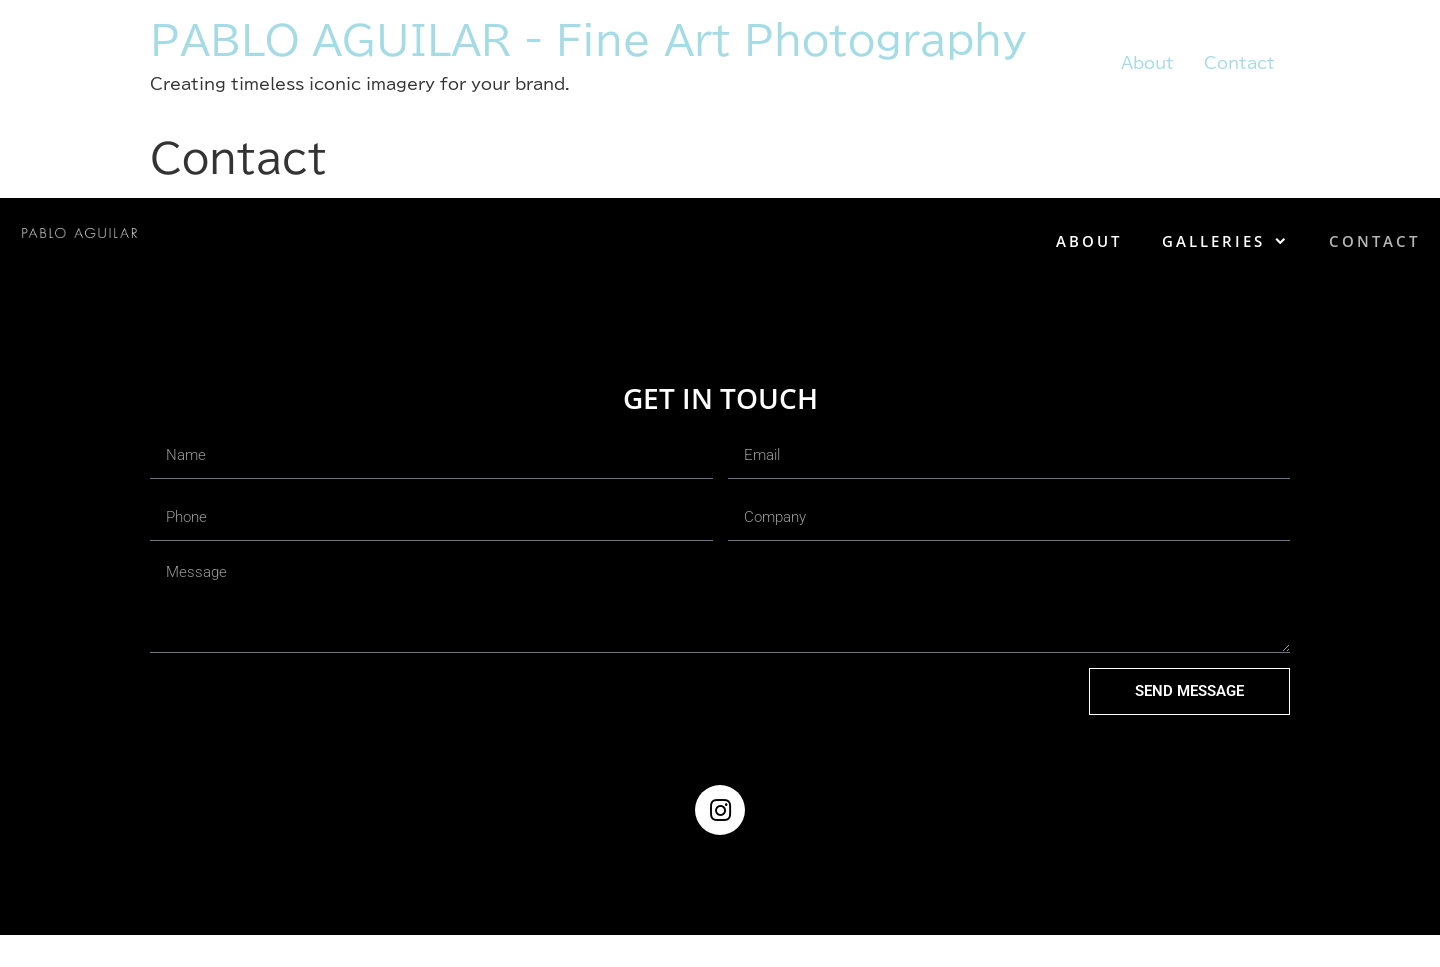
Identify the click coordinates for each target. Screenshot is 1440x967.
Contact (1239, 63)
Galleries (1225, 241)
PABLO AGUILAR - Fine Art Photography (588, 40)
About (1147, 63)
